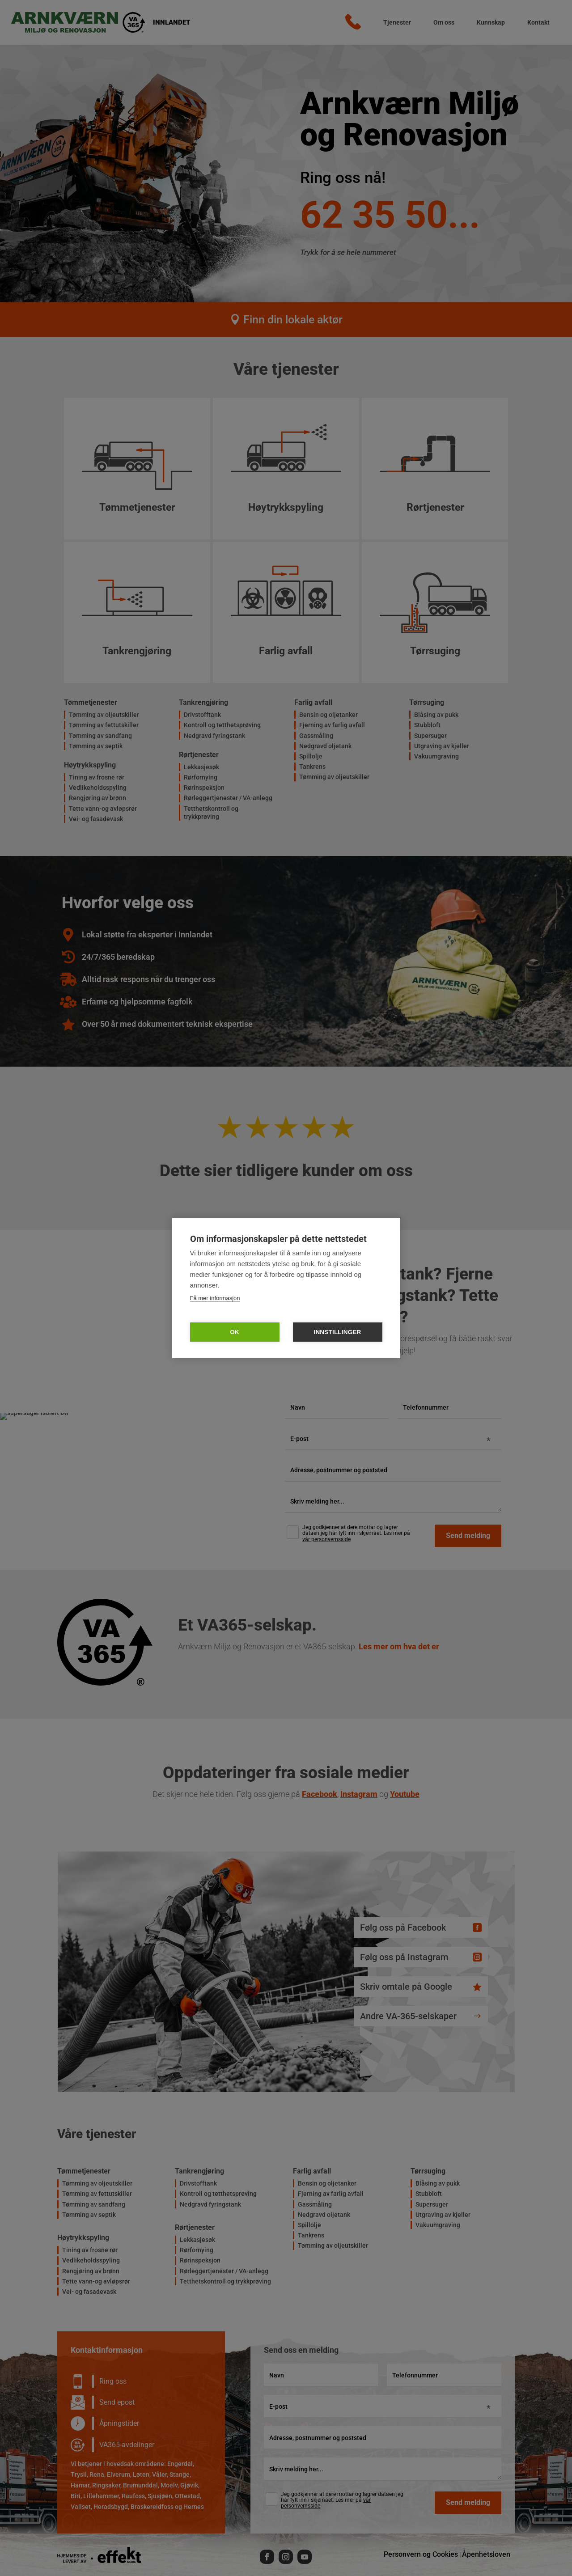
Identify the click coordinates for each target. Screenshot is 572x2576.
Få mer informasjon (215, 1298)
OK (234, 1332)
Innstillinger (337, 1332)
